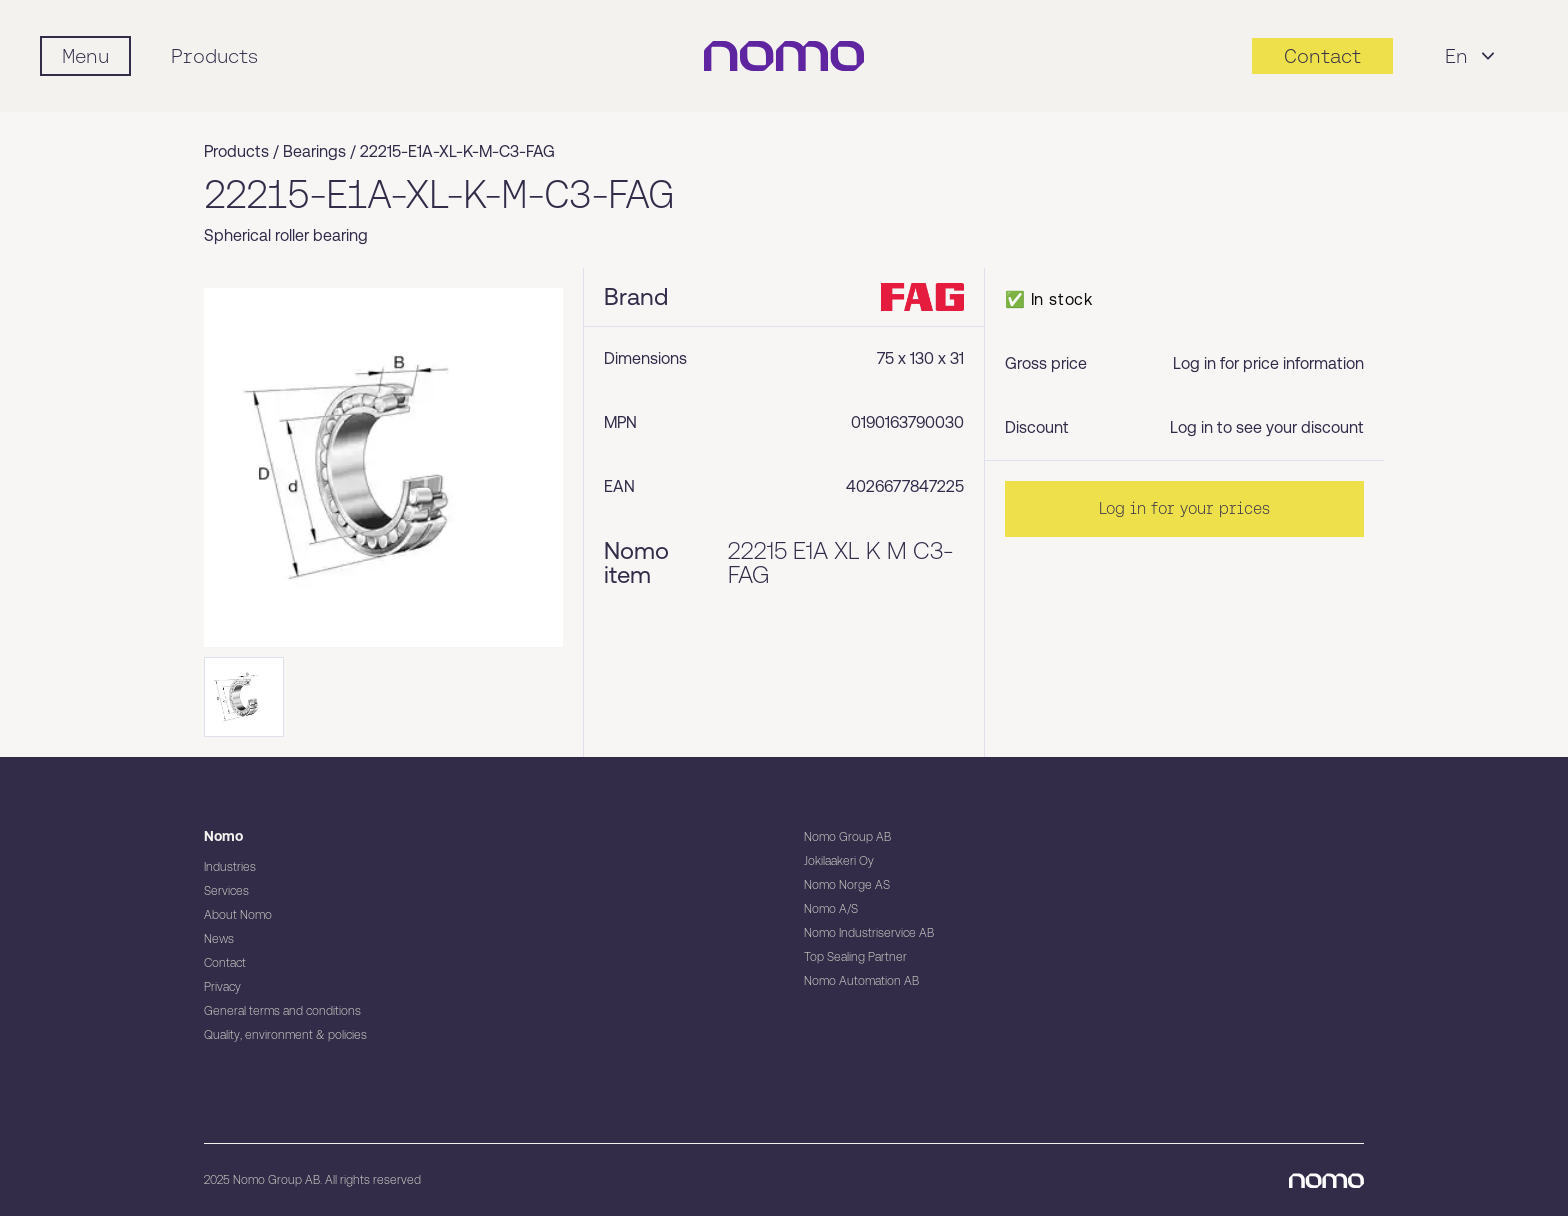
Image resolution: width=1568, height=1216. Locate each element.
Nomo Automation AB (861, 981)
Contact (225, 963)
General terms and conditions (282, 1011)
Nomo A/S (831, 909)
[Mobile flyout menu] (85, 56)
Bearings (314, 151)
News (219, 939)
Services (226, 891)
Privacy (222, 987)
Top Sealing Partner (855, 957)
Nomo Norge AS (847, 885)
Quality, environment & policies (285, 1035)
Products (214, 56)
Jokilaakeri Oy (839, 861)
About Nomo (238, 915)
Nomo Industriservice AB (869, 933)
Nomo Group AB (847, 837)
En (1472, 56)
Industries (230, 867)
